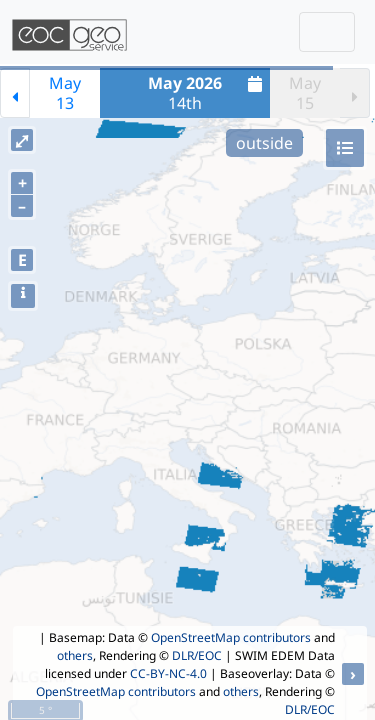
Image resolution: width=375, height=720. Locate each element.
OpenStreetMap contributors (231, 637)
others (75, 655)
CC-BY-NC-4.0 (168, 673)
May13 (65, 93)
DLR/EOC (197, 655)
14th (207, 93)
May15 (305, 93)
